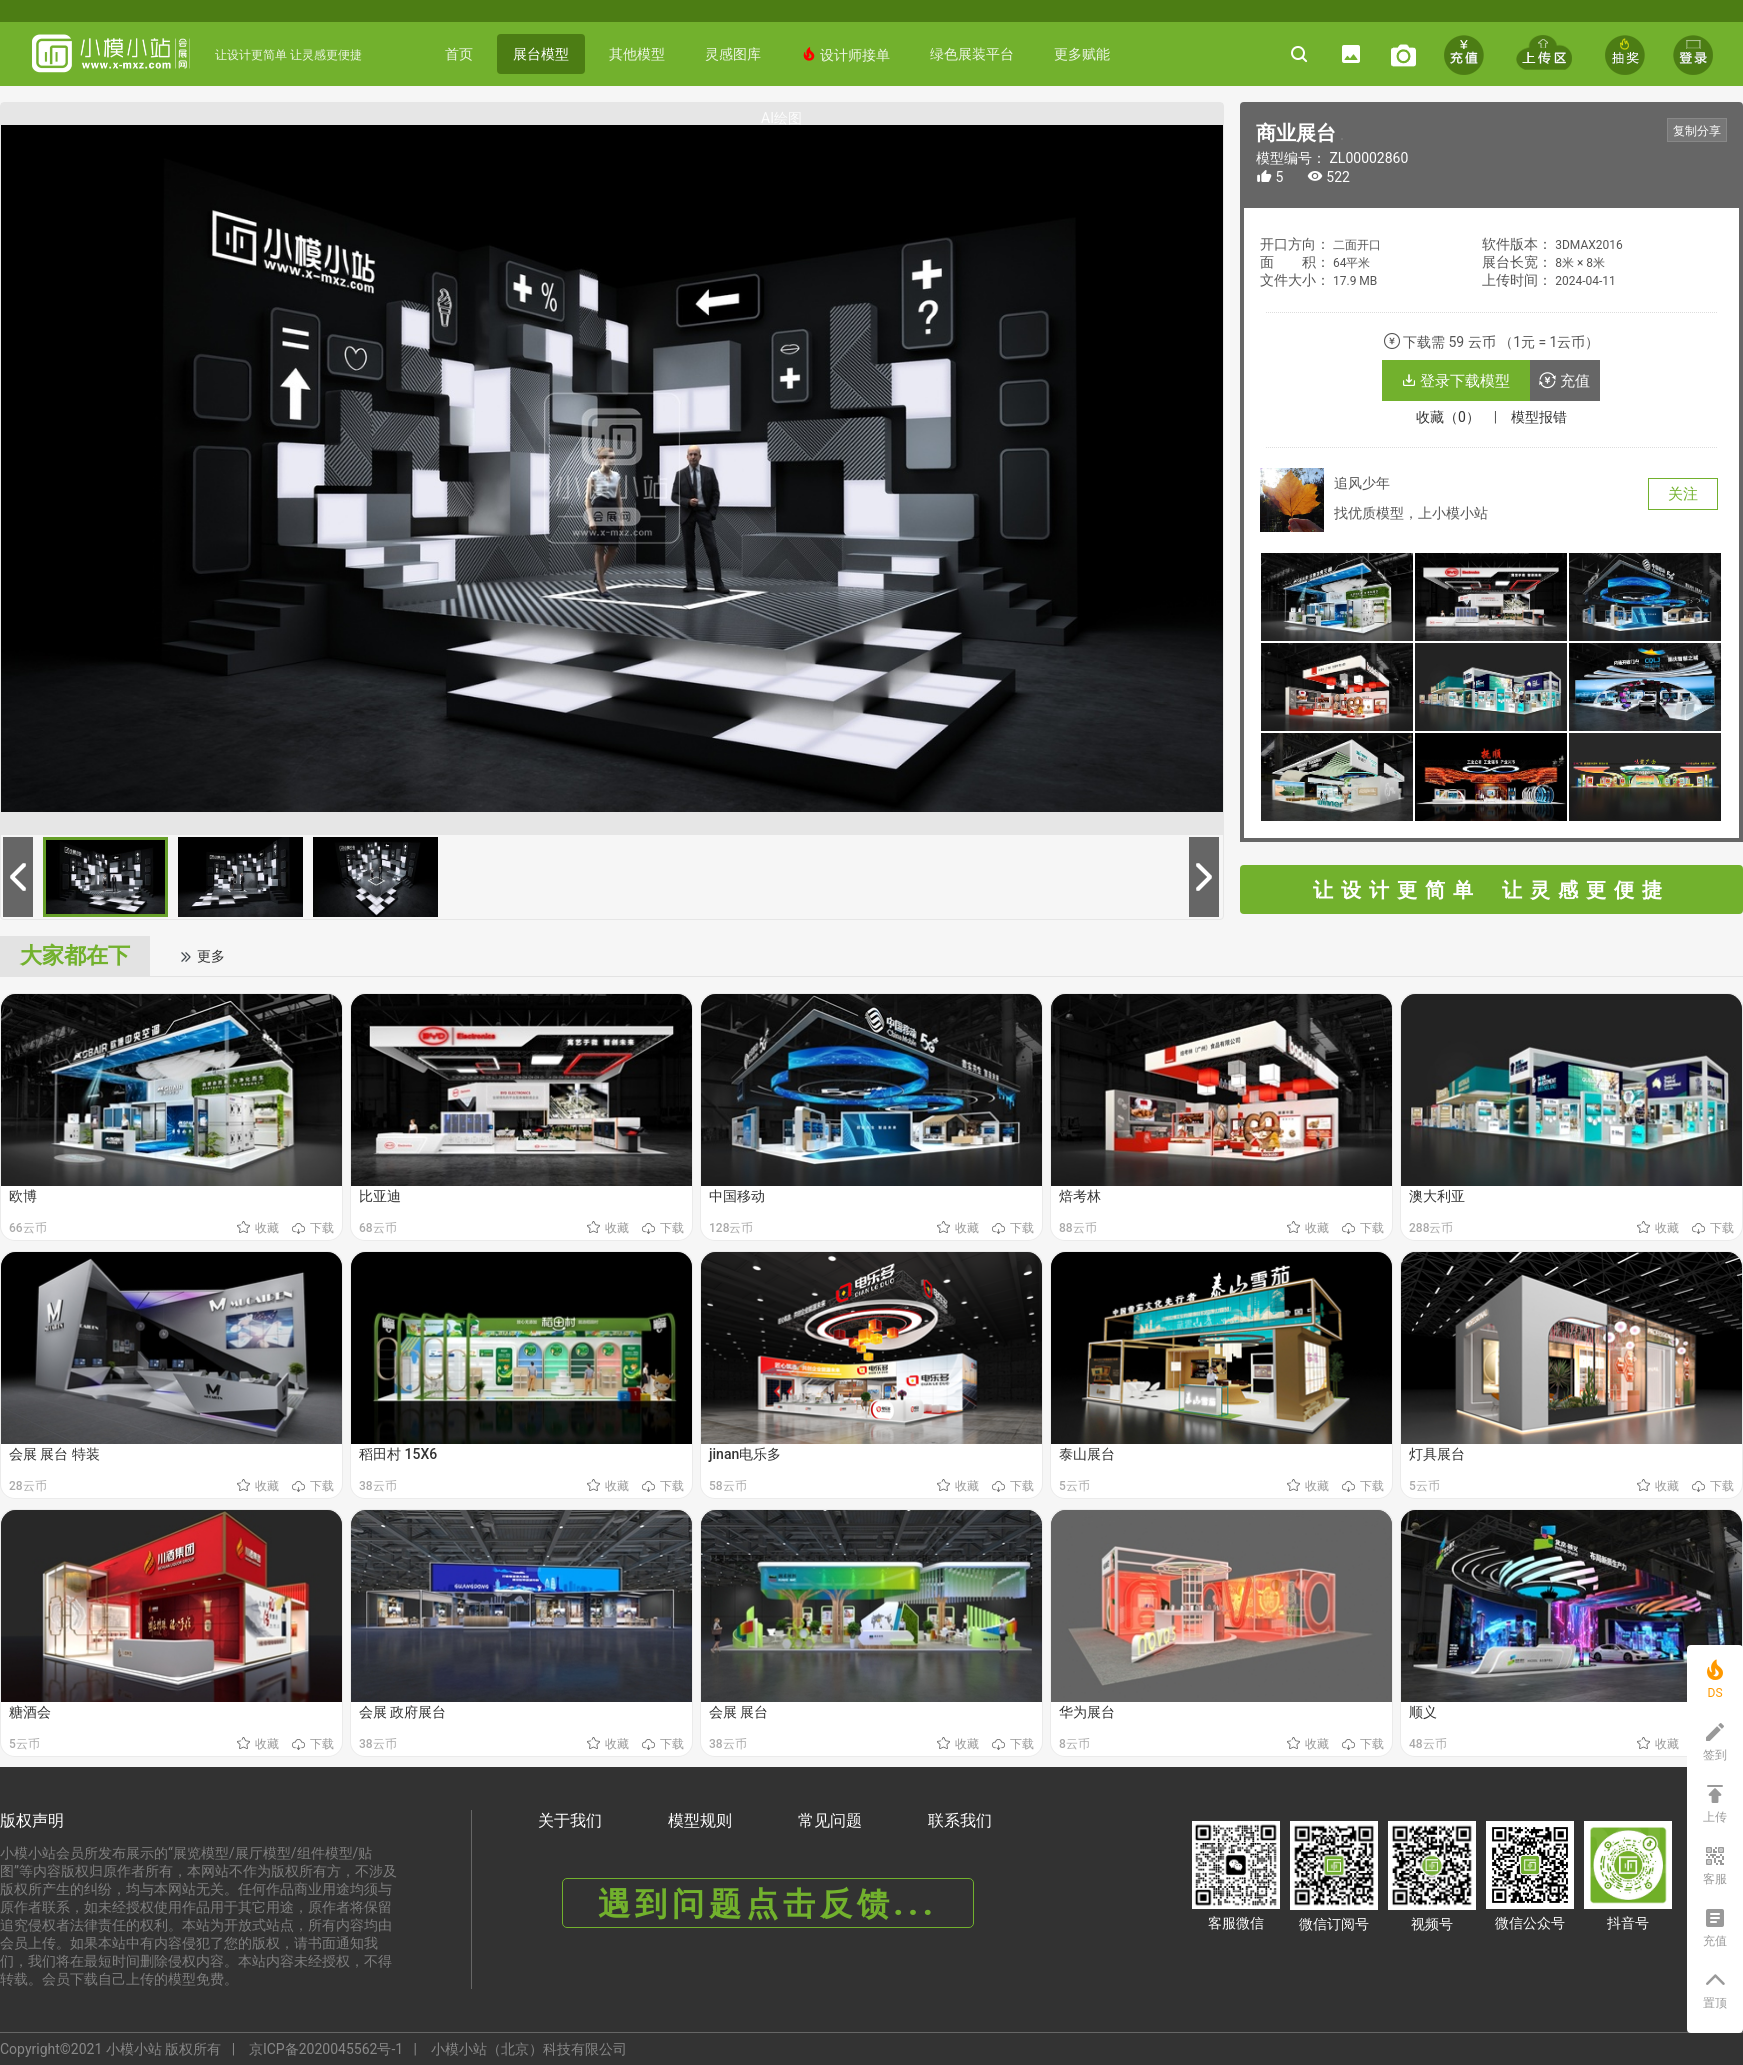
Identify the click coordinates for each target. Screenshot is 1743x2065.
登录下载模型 (1456, 381)
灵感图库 (733, 54)
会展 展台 (738, 1712)
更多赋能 (1082, 54)
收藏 (259, 1228)
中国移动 (737, 1196)
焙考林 (1080, 1196)
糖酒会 (30, 1712)
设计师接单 (845, 54)
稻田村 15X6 (398, 1454)
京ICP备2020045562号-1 (326, 2049)
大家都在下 (75, 955)
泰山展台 (1087, 1454)
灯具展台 (1437, 1454)
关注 (1683, 494)
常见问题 (830, 1820)
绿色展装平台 (972, 54)
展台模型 (541, 54)
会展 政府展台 (402, 1712)
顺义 (1423, 1712)
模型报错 (1539, 417)
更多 (201, 956)
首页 (459, 54)
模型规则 (700, 1820)
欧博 (23, 1196)
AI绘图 (781, 118)
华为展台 (1087, 1712)
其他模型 (637, 54)
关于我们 (570, 1820)
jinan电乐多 (745, 1454)
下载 (313, 1228)
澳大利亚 (1437, 1196)
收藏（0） (1448, 417)
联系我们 (960, 1820)
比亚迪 (380, 1196)
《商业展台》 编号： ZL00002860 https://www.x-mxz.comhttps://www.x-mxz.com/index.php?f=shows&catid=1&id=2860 (1342, 139)
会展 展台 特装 (54, 1454)
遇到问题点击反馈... (768, 1904)
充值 (1564, 381)
